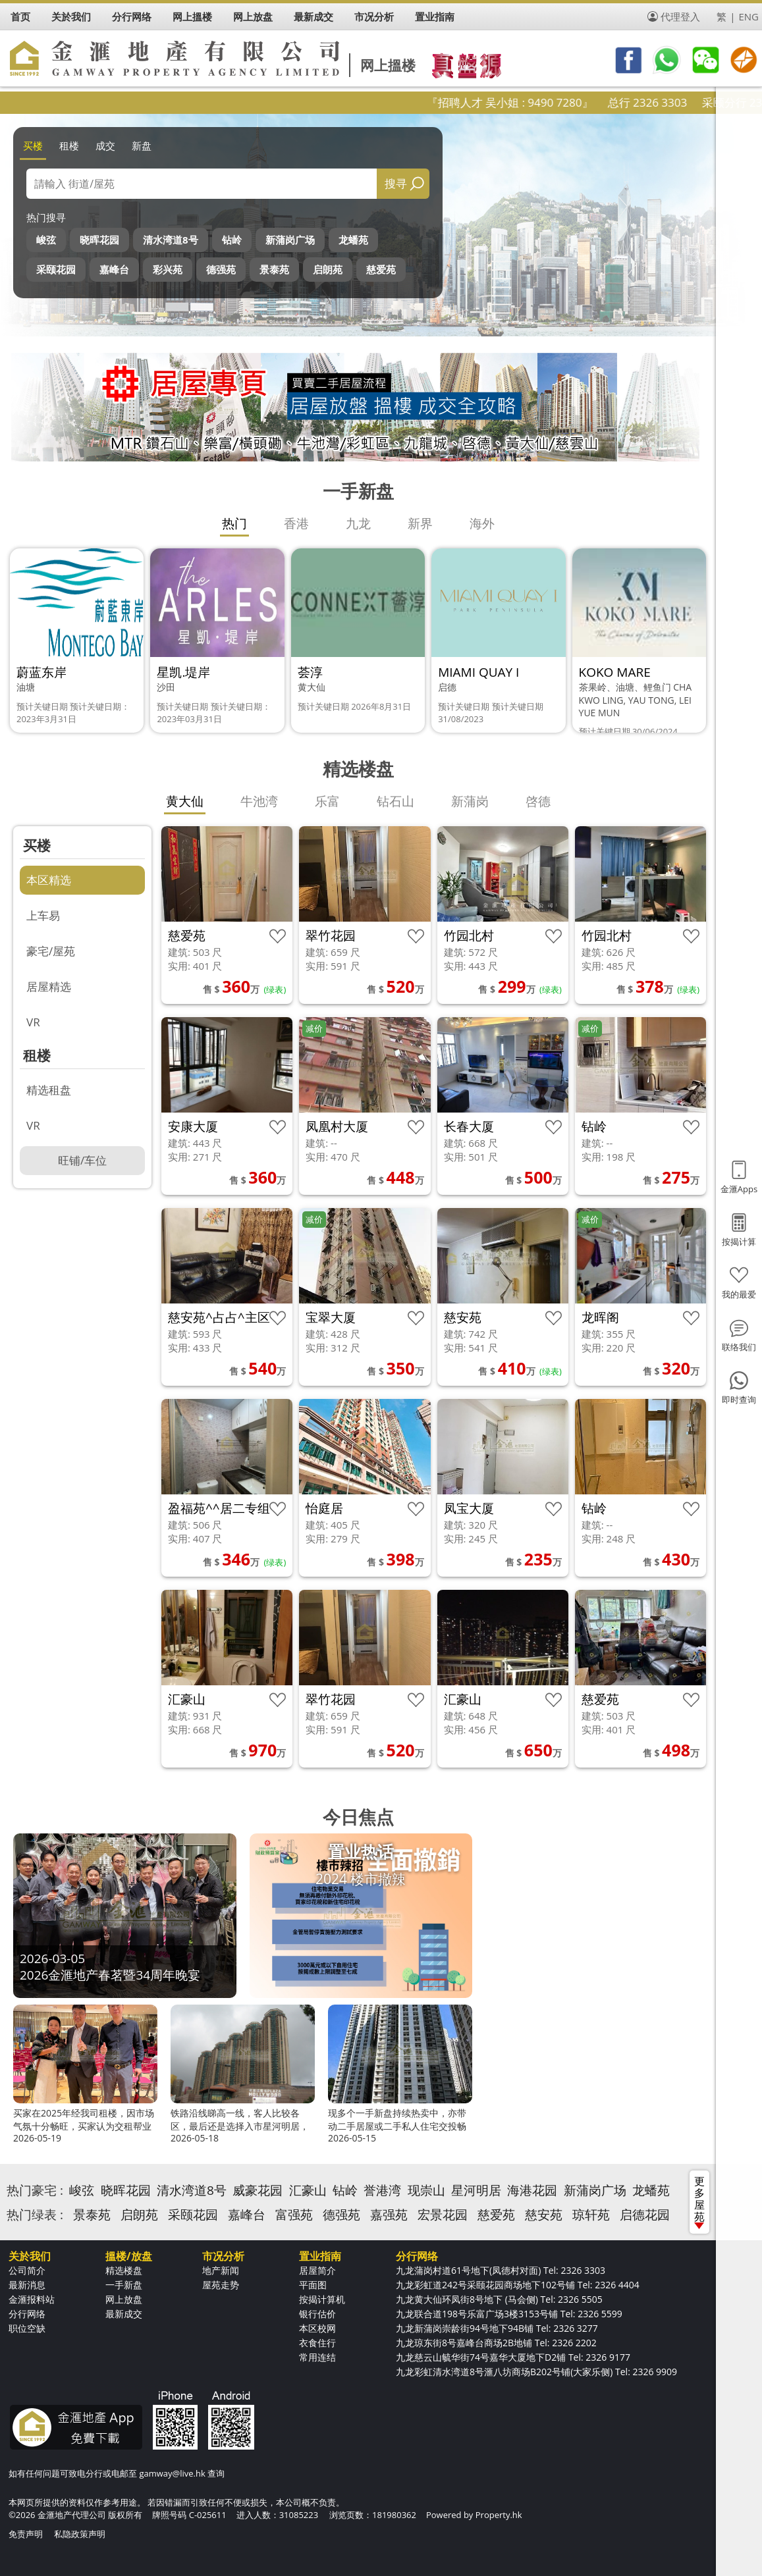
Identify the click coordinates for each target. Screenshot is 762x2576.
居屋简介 (317, 2270)
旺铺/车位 (82, 1160)
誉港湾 (382, 2190)
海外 (482, 523)
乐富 (327, 801)
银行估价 (317, 2313)
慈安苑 (543, 2214)
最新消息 (27, 2284)
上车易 (43, 915)
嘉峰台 (114, 269)
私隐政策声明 (79, 2534)
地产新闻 (220, 2270)
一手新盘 (123, 2284)
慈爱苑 (381, 269)
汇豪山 (308, 2190)
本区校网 (317, 2328)
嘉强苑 (389, 2214)
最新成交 (123, 2313)
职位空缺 (27, 2328)
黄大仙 (185, 801)
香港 (296, 523)
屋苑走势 (220, 2284)
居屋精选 (48, 986)
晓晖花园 (99, 239)
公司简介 (27, 2270)
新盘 (141, 145)
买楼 (33, 145)
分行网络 (27, 2313)
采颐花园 (56, 269)
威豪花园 (257, 2190)
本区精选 (48, 879)
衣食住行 (317, 2342)
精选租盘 (48, 1089)
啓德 (538, 801)
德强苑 (221, 269)
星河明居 (476, 2190)
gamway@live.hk (172, 2473)
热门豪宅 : (35, 2190)
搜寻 (396, 183)
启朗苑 (327, 269)
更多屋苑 (699, 2201)
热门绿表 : (35, 2214)
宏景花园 (443, 2214)
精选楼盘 (123, 2270)
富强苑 (294, 2214)
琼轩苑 (591, 2214)
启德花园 (645, 2214)
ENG (748, 16)
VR (33, 1022)
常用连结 (317, 2357)
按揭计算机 (322, 2299)
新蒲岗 (470, 801)
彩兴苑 (167, 269)
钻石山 (395, 801)
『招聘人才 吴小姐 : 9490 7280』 (554, 102)
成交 (105, 145)
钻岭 (232, 239)
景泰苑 (274, 269)
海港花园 (532, 2190)
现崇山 (426, 2190)
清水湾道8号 (170, 239)
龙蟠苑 (353, 239)
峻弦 (46, 239)
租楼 (69, 145)
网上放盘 (123, 2299)
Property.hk (499, 2515)
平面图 (313, 2284)
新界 (420, 523)
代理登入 (680, 16)
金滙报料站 (32, 2299)
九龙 (358, 523)
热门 (234, 523)
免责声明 (26, 2534)
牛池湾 (259, 801)
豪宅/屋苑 (50, 951)
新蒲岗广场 (290, 239)
